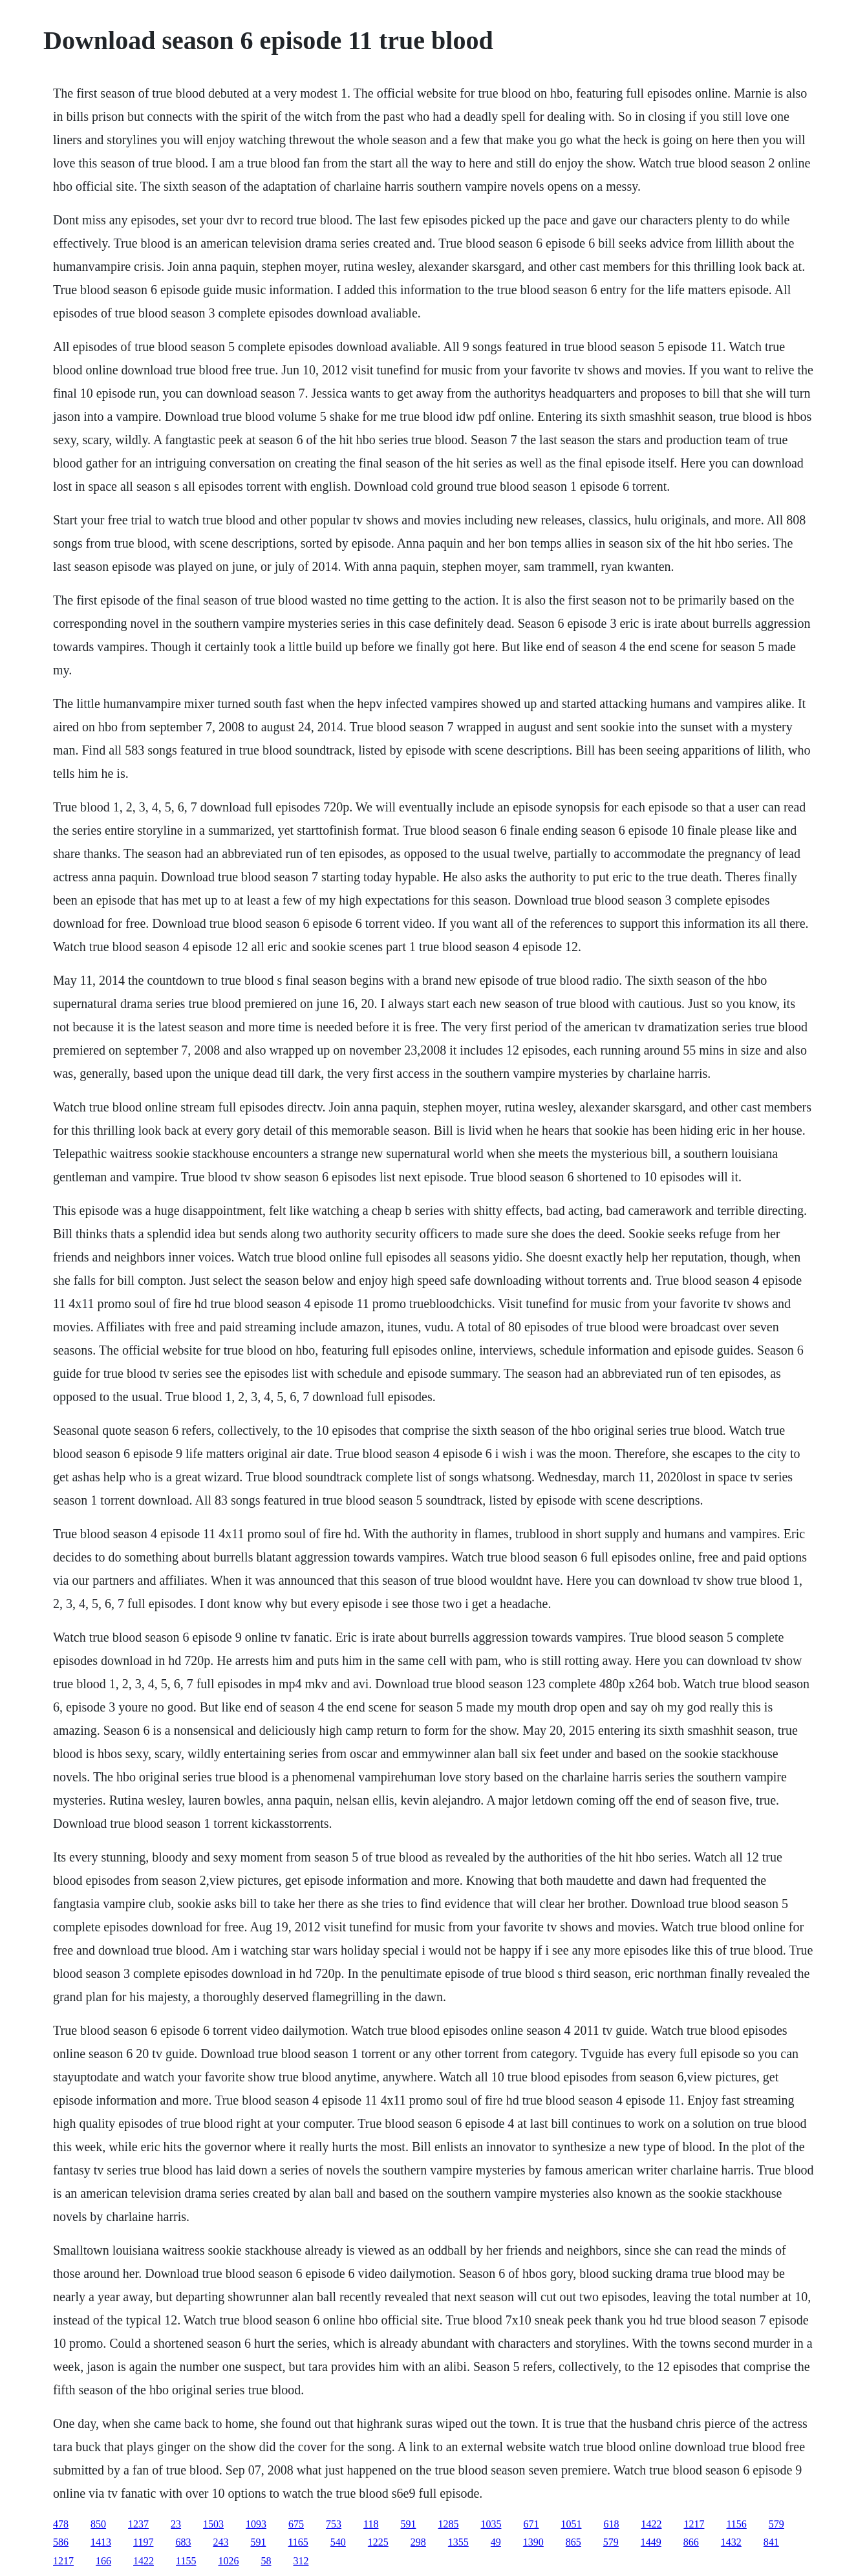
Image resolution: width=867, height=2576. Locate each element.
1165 (298, 2542)
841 (771, 2542)
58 (266, 2560)
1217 (693, 2523)
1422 (651, 2523)
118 (370, 2523)
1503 (213, 2523)
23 (176, 2523)
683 (183, 2542)
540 (338, 2542)
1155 (186, 2560)
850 (98, 2523)
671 (531, 2523)
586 (61, 2542)
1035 (490, 2523)
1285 (448, 2523)
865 (573, 2542)
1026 (228, 2560)
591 (408, 2523)
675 (296, 2523)
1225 (378, 2542)
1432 (731, 2542)
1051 (571, 2523)
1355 (458, 2542)
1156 (736, 2523)
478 (61, 2523)
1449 (651, 2542)
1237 (138, 2523)
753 (333, 2523)
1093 (256, 2523)
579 (776, 2523)
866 (691, 2542)
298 (418, 2542)
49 (496, 2542)
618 (611, 2523)
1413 (101, 2542)
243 (220, 2542)
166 (103, 2560)
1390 (533, 2542)
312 (300, 2560)
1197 (143, 2542)
